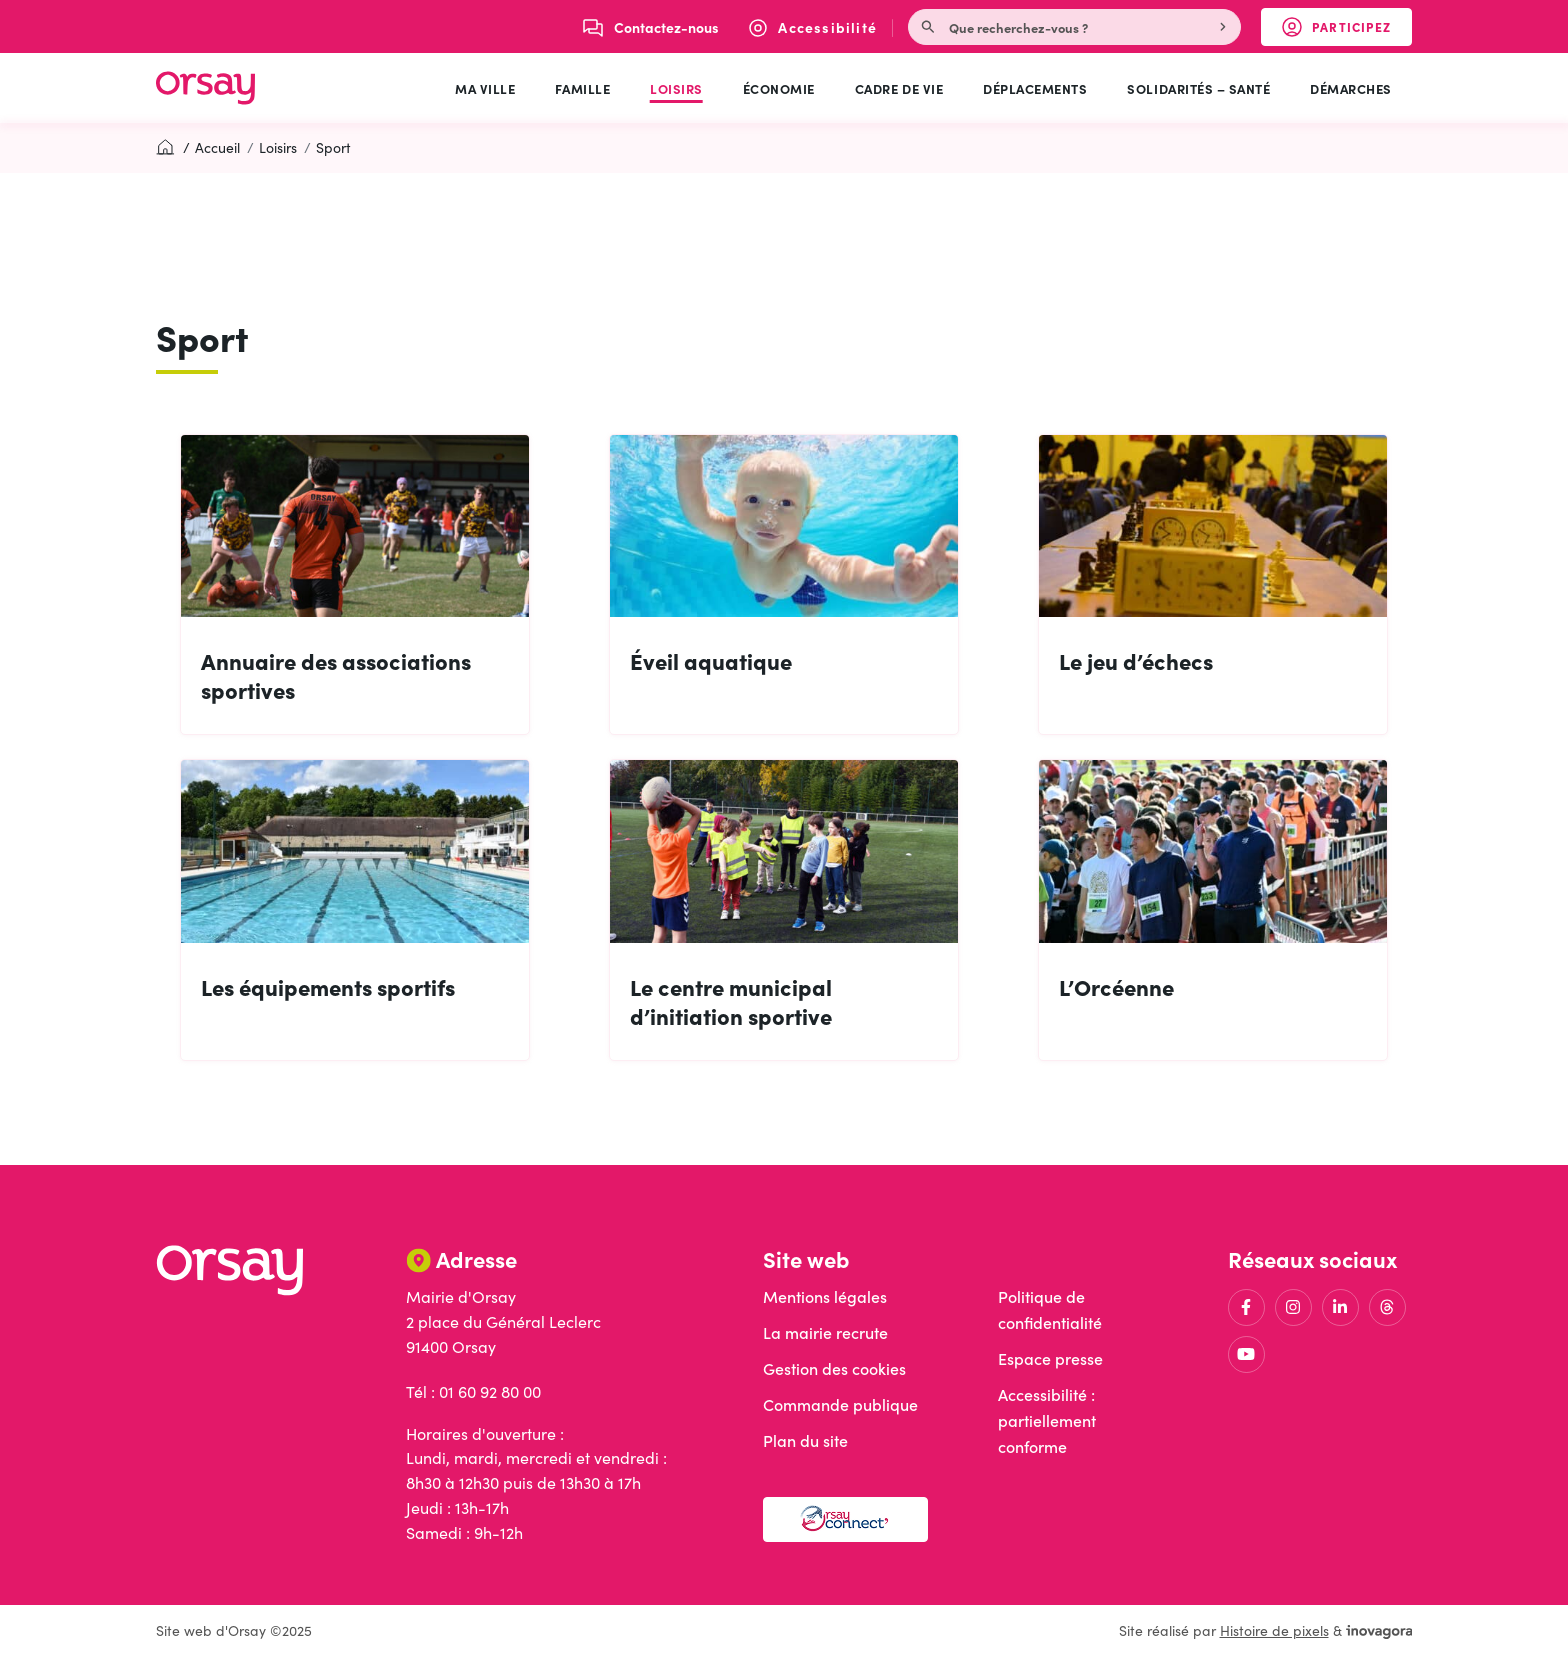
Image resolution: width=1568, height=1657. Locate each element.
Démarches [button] (1351, 88)
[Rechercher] (1225, 27)
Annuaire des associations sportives (336, 675)
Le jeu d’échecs (1136, 660)
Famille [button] (582, 88)
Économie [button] (779, 88)
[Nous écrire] (651, 27)
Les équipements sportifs (328, 986)
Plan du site (805, 1440)
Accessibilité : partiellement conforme (1047, 1420)
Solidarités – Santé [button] (1198, 88)
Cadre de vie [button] (899, 88)
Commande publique (840, 1404)
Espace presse (1050, 1358)
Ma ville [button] (485, 88)
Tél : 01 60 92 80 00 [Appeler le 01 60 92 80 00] (473, 1391)
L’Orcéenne (1116, 986)
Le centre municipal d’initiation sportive (731, 1001)
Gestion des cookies (834, 1368)
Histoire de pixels (1274, 1630)
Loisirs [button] (676, 88)
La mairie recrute (825, 1332)
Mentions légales (825, 1296)
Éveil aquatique (711, 660)
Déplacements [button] (1035, 88)
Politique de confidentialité (1050, 1309)
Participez (1347, 31)
